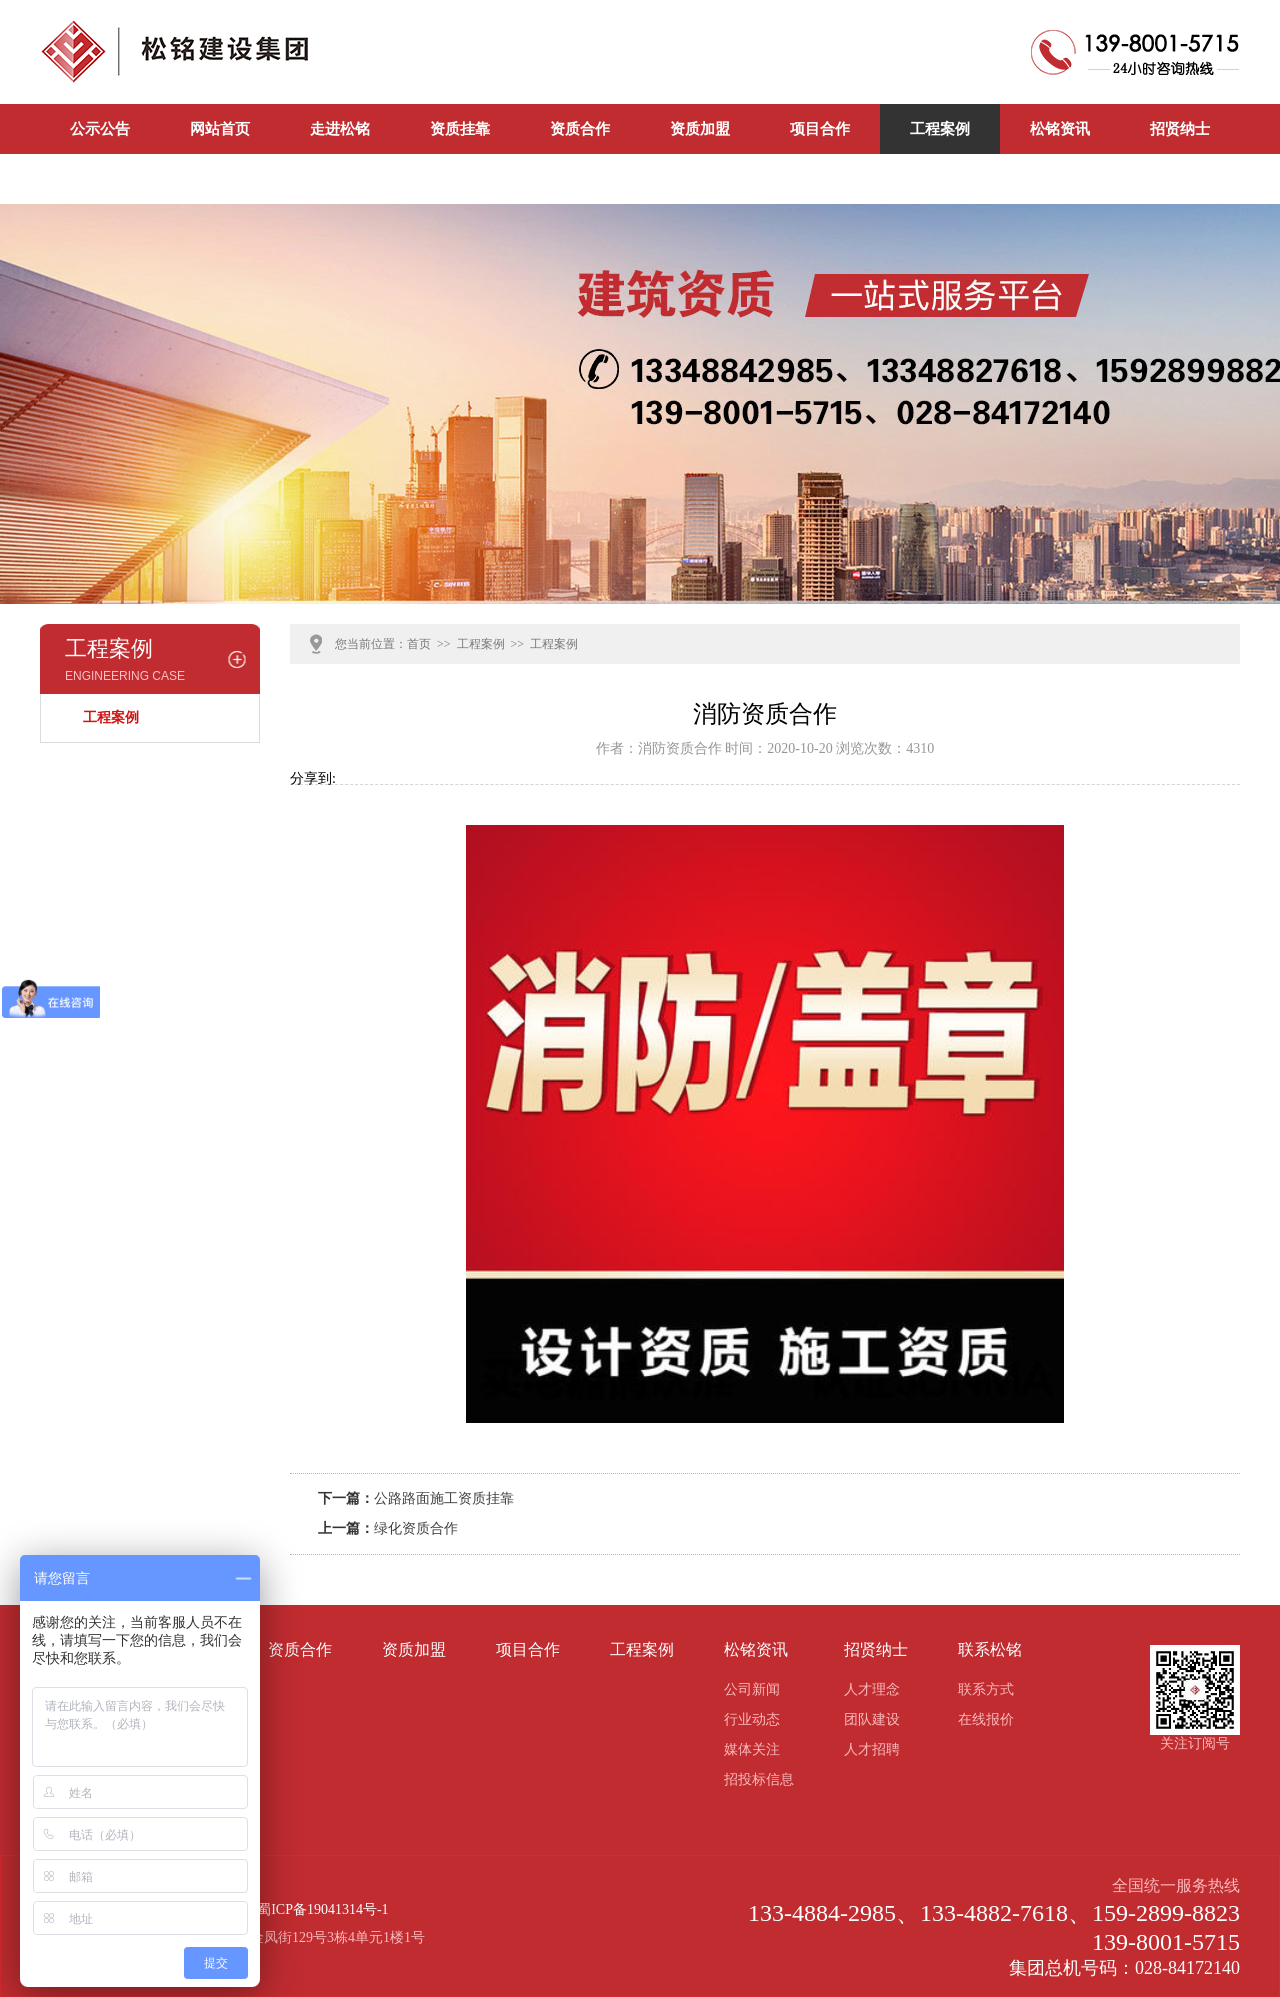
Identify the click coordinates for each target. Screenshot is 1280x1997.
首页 (419, 644)
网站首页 (220, 129)
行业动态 (752, 1719)
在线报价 (986, 1719)
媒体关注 (752, 1749)
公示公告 (100, 129)
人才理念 (872, 1689)
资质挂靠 (460, 129)
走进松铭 (340, 129)
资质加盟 (700, 129)
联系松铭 (100, 179)
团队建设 (872, 1719)
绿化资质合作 (416, 1528)
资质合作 (580, 129)
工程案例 (940, 129)
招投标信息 (759, 1779)
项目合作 (820, 129)
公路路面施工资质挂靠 (444, 1498)
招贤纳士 (1180, 129)
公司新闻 (220, 179)
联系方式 (986, 1689)
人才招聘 (872, 1749)
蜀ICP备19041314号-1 (322, 1909)
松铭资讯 (1060, 129)
